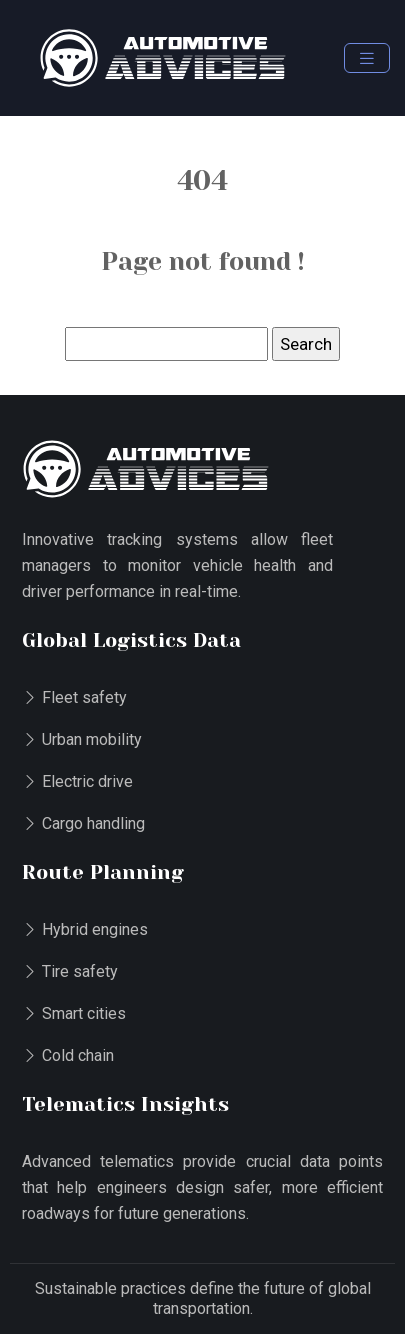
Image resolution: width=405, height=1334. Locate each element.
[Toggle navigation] (367, 58)
